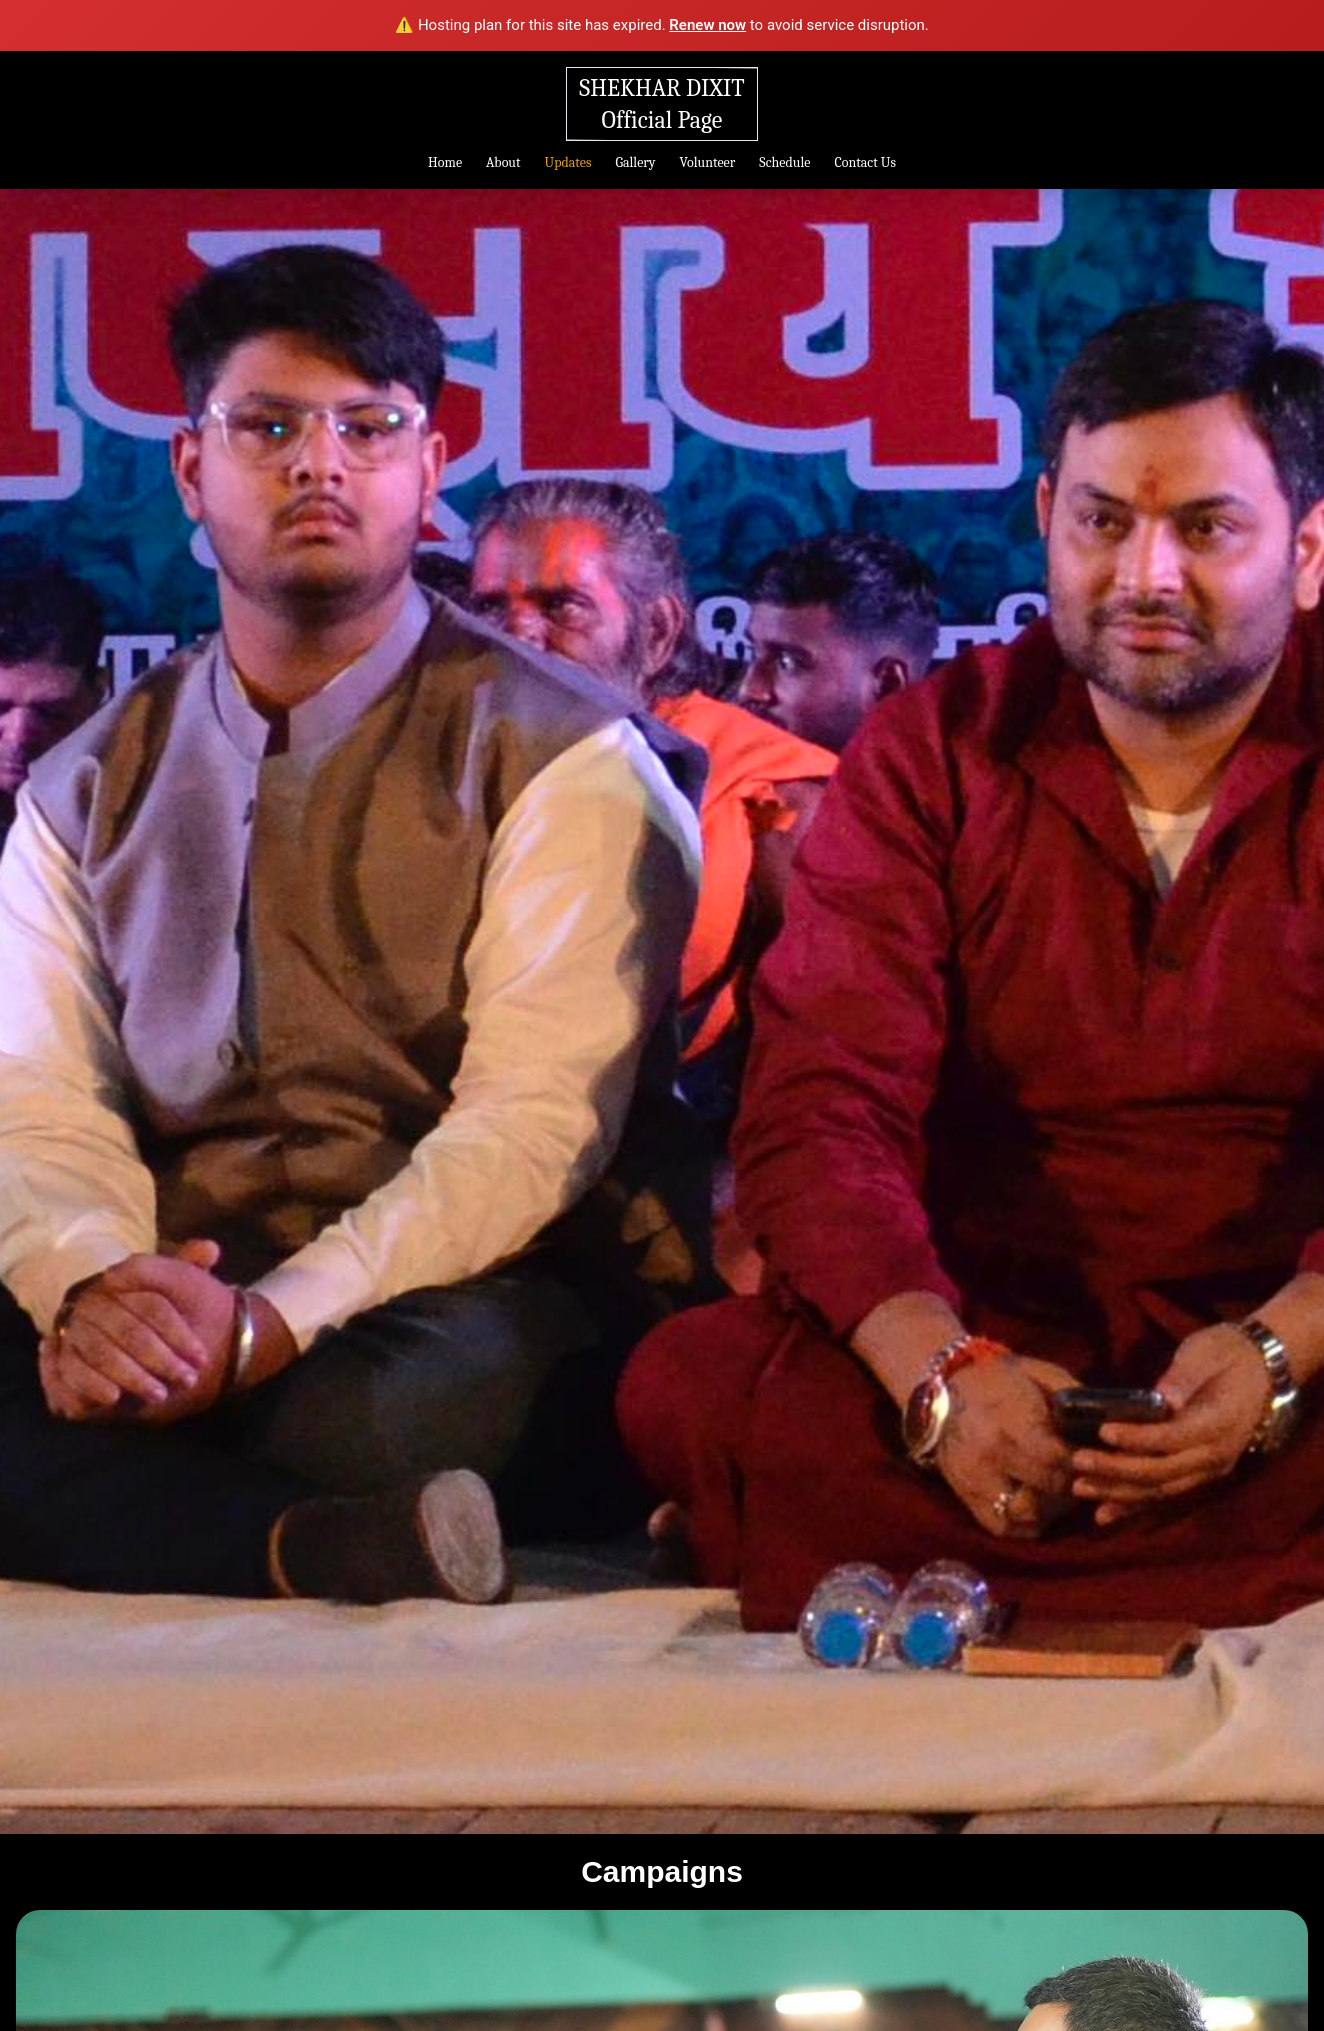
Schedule (786, 162)
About (503, 162)
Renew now (707, 25)
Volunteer (708, 162)
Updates (568, 162)
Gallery (635, 162)
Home (445, 162)
